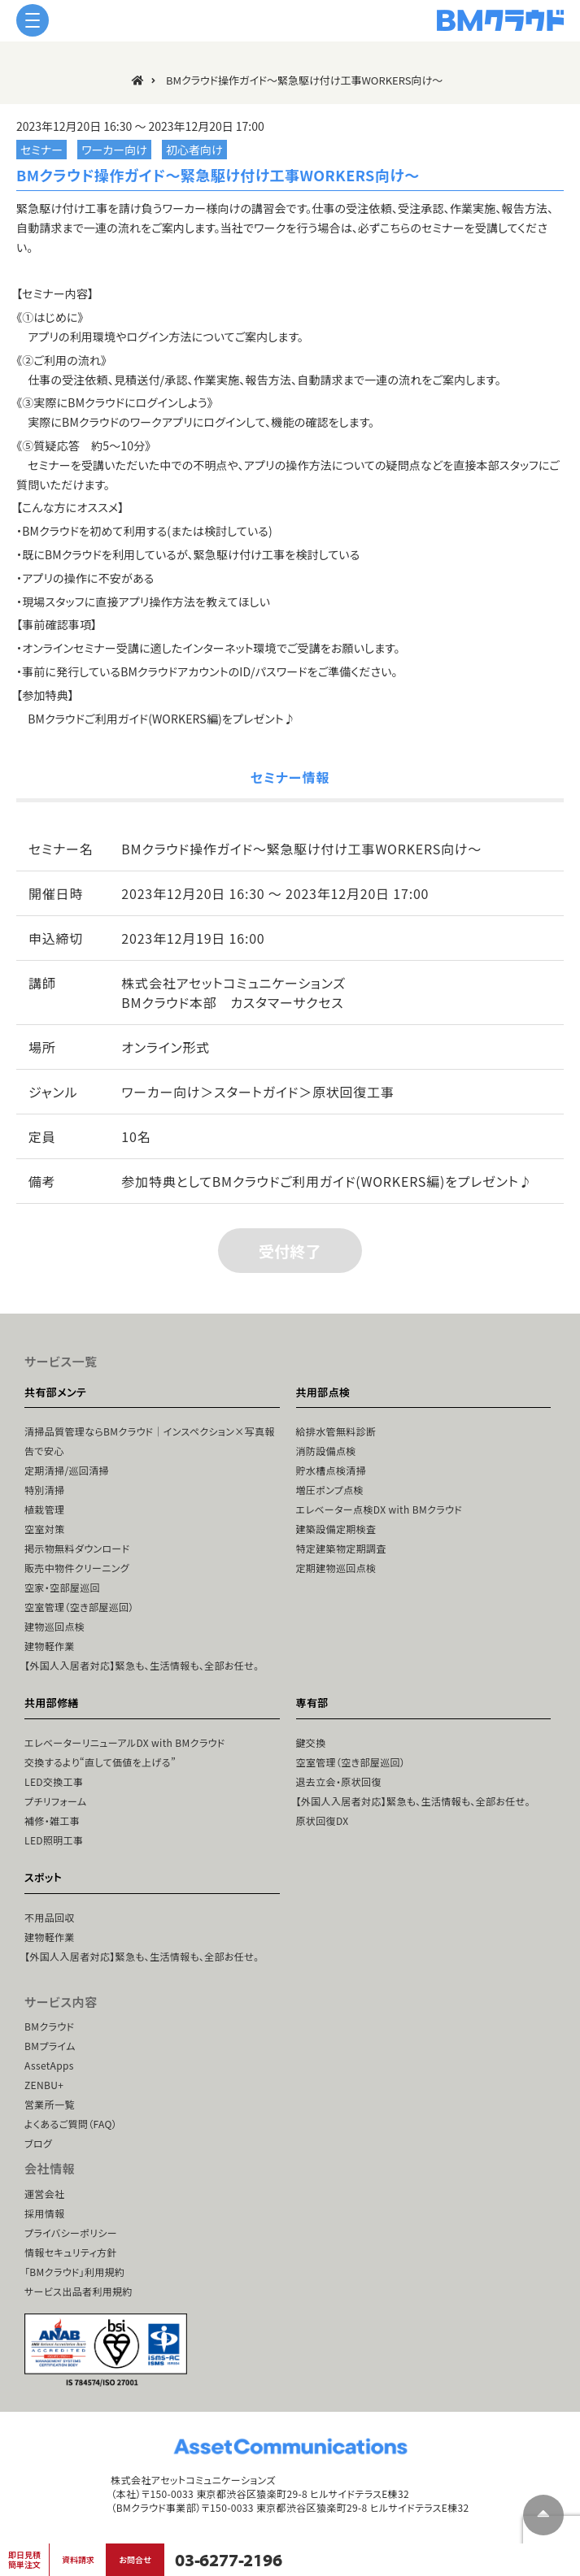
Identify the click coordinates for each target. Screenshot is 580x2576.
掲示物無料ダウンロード (76, 1548)
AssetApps (49, 2065)
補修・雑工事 (52, 1820)
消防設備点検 (326, 1450)
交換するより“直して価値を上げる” (100, 1762)
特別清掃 (44, 1490)
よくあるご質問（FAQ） (70, 2124)
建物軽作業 (49, 1646)
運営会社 (44, 2193)
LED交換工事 (53, 1781)
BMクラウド (49, 2026)
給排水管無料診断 (336, 1431)
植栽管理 (44, 1509)
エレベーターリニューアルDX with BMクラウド (124, 1742)
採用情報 (44, 2213)
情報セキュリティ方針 (70, 2252)
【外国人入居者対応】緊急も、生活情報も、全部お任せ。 (141, 1665)
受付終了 (290, 1251)
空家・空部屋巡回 (62, 1587)
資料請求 (78, 2559)
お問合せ (134, 2559)
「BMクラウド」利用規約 (74, 2271)
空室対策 (44, 1529)
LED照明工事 (53, 1840)
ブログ (38, 2143)
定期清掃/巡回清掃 (66, 1470)
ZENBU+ (43, 2085)
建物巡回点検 (54, 1626)
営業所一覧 (49, 2104)
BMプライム (50, 2046)
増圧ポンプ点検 (330, 1490)
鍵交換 (311, 1742)
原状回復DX (322, 1820)
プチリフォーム (55, 1801)
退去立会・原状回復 (339, 1781)
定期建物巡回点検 (336, 1568)
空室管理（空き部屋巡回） (79, 1607)
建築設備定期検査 (336, 1529)
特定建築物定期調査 (341, 1548)
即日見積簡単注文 (24, 2559)
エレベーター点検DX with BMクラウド (379, 1509)
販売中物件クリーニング (76, 1568)
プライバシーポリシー (70, 2232)
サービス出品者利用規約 (78, 2291)
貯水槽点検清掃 (331, 1470)
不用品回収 (49, 1917)
